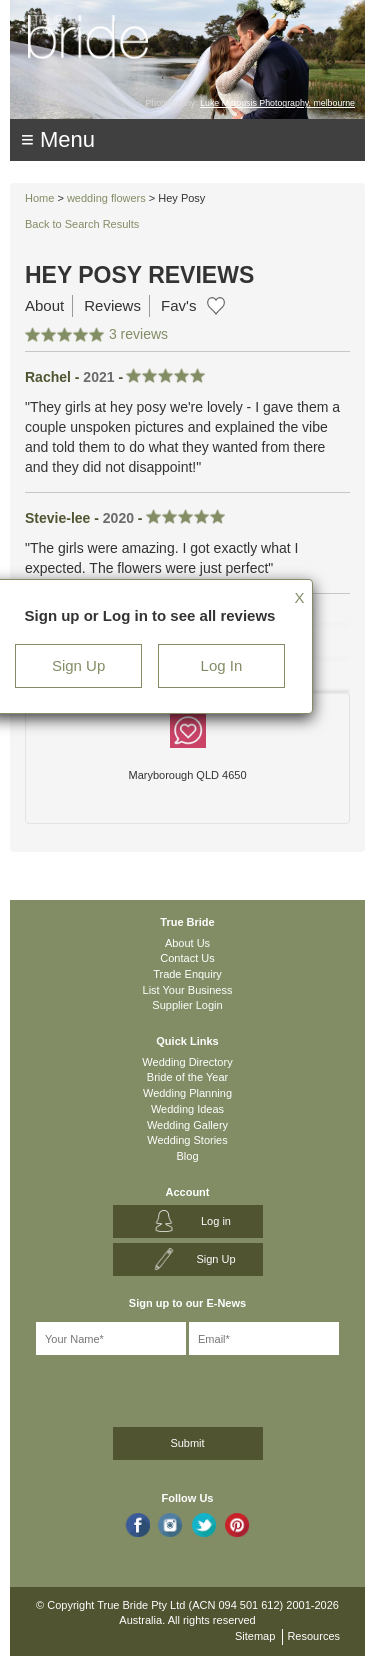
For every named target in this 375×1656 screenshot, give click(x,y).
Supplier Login (187, 1005)
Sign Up (78, 665)
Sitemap (255, 1636)
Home (39, 198)
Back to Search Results (82, 224)
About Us (187, 943)
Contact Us (187, 958)
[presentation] (126, 1387)
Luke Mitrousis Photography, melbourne (277, 103)
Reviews (112, 305)
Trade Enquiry (187, 974)
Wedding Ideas (187, 1109)
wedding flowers (106, 198)
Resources (313, 1636)
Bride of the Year (187, 1077)
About (44, 305)
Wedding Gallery (187, 1125)
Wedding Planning (187, 1093)
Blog (187, 1156)
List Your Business (188, 990)
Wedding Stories (187, 1140)
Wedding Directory (187, 1062)
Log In (222, 665)
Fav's (178, 305)
